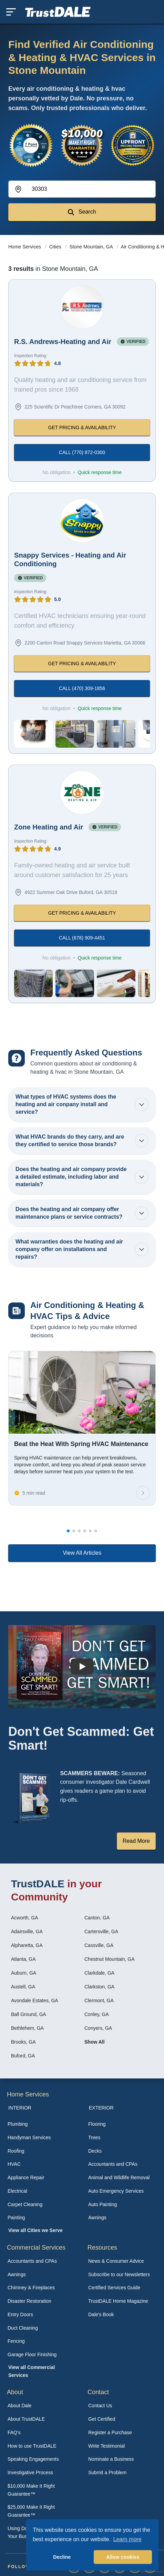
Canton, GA (97, 1917)
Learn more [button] (127, 2539)
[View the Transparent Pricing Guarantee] (133, 145)
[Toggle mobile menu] (11, 12)
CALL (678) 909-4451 (82, 938)
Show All (94, 2042)
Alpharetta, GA (27, 1945)
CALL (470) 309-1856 (82, 688)
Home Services (25, 246)
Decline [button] (62, 2557)
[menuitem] (42, 2124)
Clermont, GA (99, 2000)
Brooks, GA (23, 2042)
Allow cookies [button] (122, 2557)
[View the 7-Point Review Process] (31, 145)
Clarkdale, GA (99, 1973)
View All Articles (82, 1553)
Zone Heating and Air (48, 827)
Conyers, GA (98, 2028)
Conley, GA (96, 2014)
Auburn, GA (23, 1973)
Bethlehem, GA (27, 2028)
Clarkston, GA (99, 1986)
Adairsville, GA (27, 1931)
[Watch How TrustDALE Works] (82, 1667)
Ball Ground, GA (28, 2014)
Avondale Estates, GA (34, 2000)
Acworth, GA (24, 1917)
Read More (136, 1841)
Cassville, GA (98, 1945)
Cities (56, 246)
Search (82, 212)
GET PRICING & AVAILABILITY (82, 427)
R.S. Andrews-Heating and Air (62, 341)
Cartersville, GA (101, 1931)
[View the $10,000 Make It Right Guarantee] (82, 145)
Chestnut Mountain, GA (109, 1959)
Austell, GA (23, 1986)
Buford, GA (23, 2055)
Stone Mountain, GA (92, 246)
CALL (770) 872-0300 (82, 452)
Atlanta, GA (23, 1959)
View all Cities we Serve (35, 2230)
